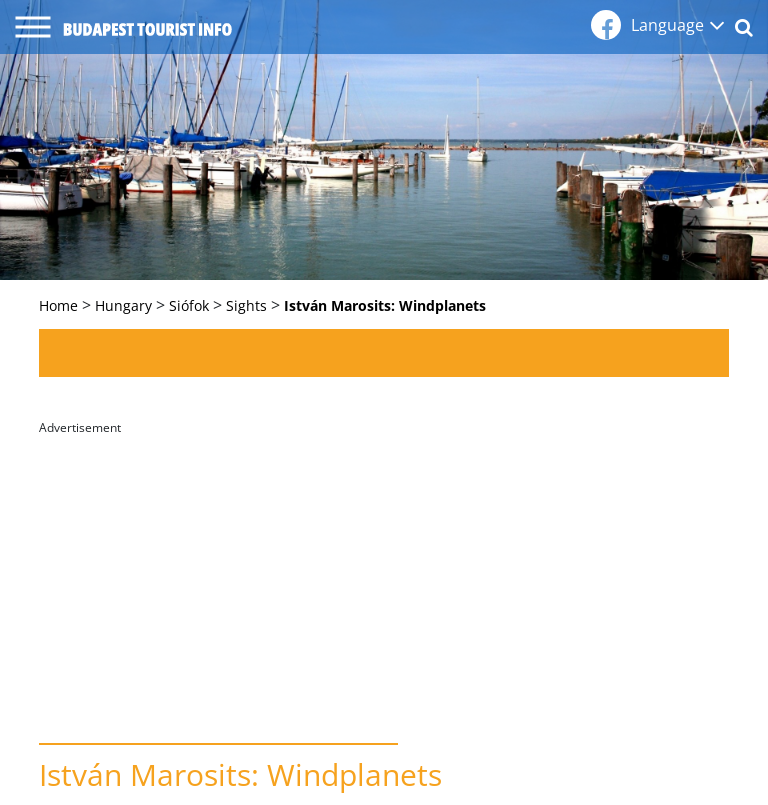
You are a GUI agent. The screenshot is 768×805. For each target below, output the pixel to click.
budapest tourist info (147, 29)
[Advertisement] (384, 583)
